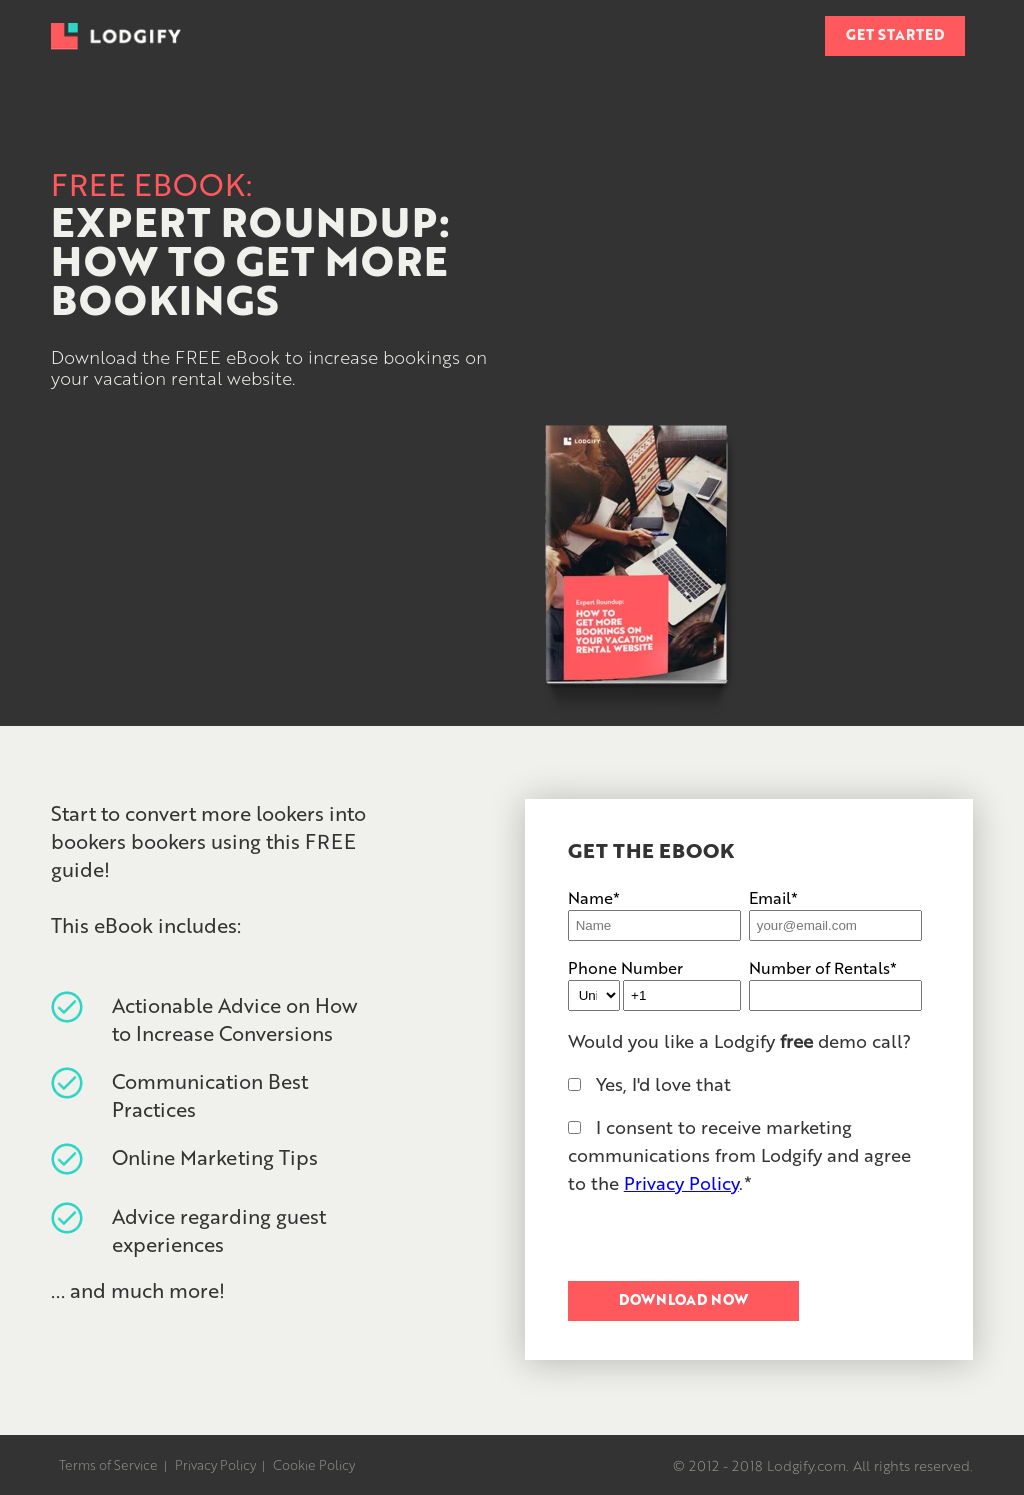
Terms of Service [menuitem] (108, 1464)
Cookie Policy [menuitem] (314, 1464)
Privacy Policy (681, 1182)
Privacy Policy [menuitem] (215, 1464)
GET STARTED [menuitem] (895, 34)
